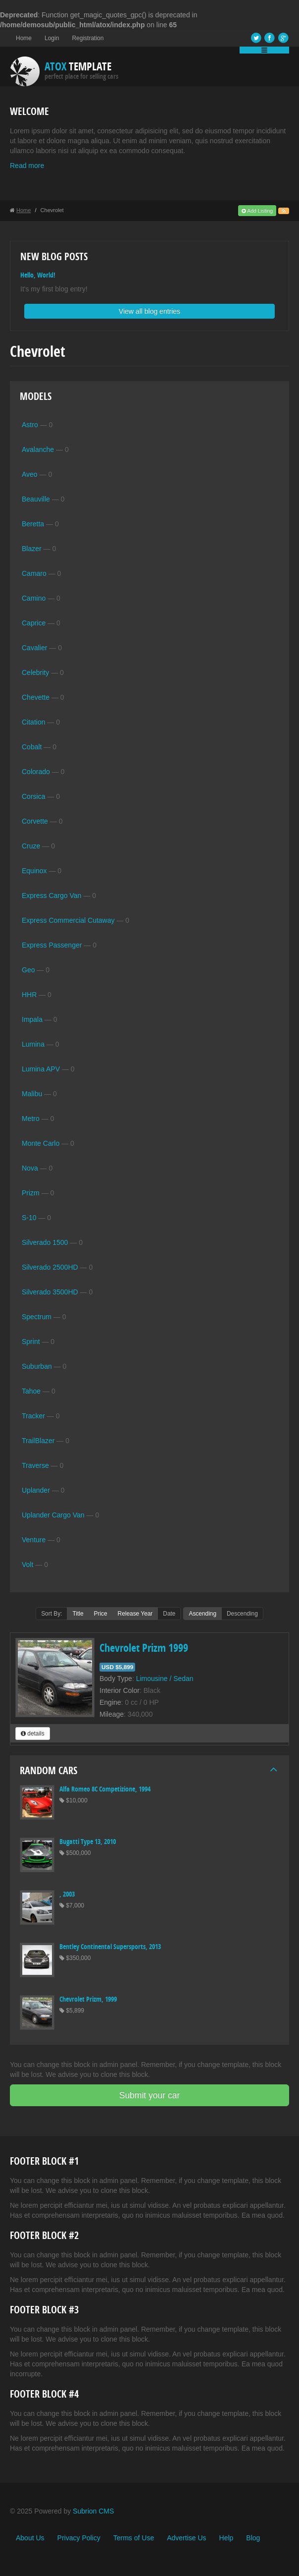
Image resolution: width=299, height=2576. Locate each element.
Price (100, 1613)
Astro (30, 425)
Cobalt (32, 747)
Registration (87, 38)
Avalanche (38, 449)
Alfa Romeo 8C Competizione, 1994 (104, 1788)
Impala (32, 1019)
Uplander (36, 1490)
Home (24, 38)
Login (52, 38)
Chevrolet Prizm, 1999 (88, 1999)
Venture (34, 1540)
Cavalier (34, 648)
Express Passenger (52, 945)
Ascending (202, 1613)
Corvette (35, 821)
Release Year (135, 1613)
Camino (34, 598)
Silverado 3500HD (50, 1292)
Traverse (35, 1465)
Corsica (33, 796)
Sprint (31, 1341)
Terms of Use (133, 2538)
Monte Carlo (40, 1143)
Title (77, 1613)
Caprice (34, 623)
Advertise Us (186, 2538)
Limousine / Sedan (165, 1678)
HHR (29, 995)
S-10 (29, 1218)
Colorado (36, 772)
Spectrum (36, 1317)
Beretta (33, 524)
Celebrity (35, 672)
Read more (27, 165)
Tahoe (31, 1391)
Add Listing (257, 211)
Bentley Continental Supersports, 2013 (110, 1946)
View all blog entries (149, 311)
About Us (30, 2538)
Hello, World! (37, 275)
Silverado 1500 (45, 1242)
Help (226, 2538)
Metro (31, 1118)
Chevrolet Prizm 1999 (144, 1647)
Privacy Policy (78, 2538)
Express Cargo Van (51, 895)
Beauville (36, 499)
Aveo (30, 474)
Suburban (37, 1366)
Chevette (36, 697)
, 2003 (67, 1894)
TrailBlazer (38, 1441)
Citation (33, 722)
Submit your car (149, 2095)
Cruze (31, 846)
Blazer (32, 549)
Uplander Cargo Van (53, 1515)
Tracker (33, 1416)
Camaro (34, 573)
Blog (253, 2538)
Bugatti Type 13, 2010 (87, 1841)
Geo (28, 970)
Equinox (34, 871)
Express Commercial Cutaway (68, 920)
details (33, 1733)
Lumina (33, 1044)
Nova (30, 1168)
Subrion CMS (93, 2511)
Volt (27, 1564)
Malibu (32, 1094)
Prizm (31, 1193)
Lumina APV (41, 1069)
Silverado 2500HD (50, 1267)
